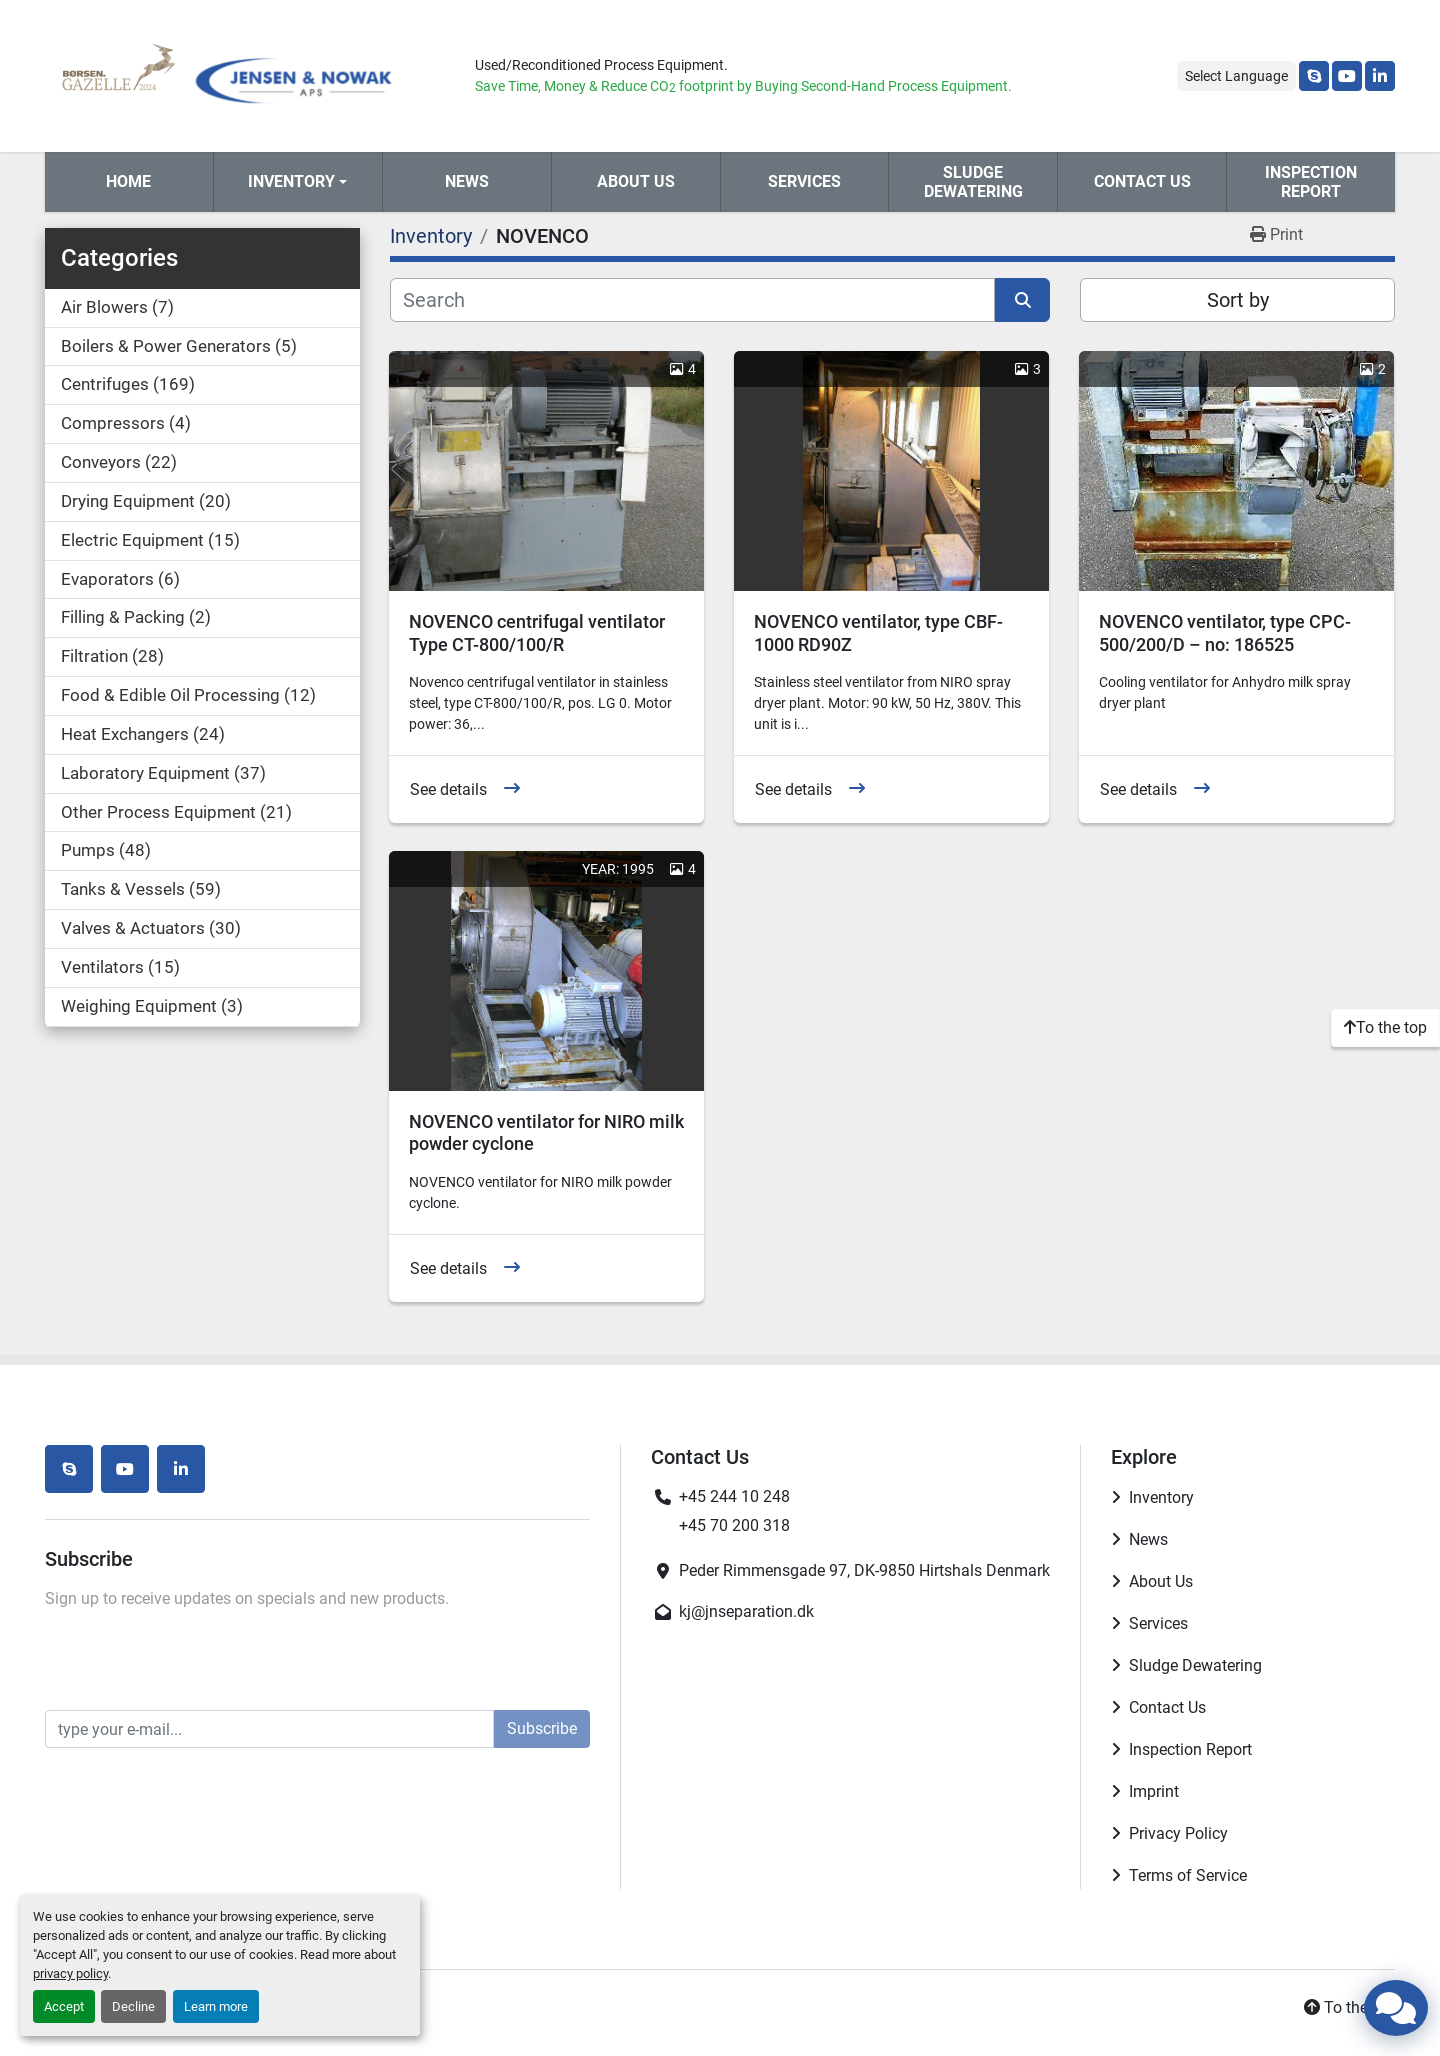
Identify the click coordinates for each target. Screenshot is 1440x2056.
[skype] (1314, 76)
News (467, 181)
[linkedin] (1380, 76)
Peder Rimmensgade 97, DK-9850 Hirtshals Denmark (864, 1570)
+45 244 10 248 (734, 1496)
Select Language (1236, 76)
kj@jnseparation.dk (746, 1611)
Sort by (1238, 300)
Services (804, 181)
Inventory (291, 181)
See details (448, 789)
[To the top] (1385, 1028)
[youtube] (1347, 76)
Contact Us (1142, 181)
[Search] (692, 300)
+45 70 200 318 (734, 1525)
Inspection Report (1311, 182)
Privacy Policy (1178, 1833)
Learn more (216, 2006)
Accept (64, 2006)
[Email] (269, 1729)
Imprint (1154, 1791)
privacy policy (70, 1973)
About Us (636, 181)
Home (128, 181)
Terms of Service (1188, 1875)
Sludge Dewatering (973, 182)
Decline (133, 2006)
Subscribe (542, 1728)
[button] (298, 182)
